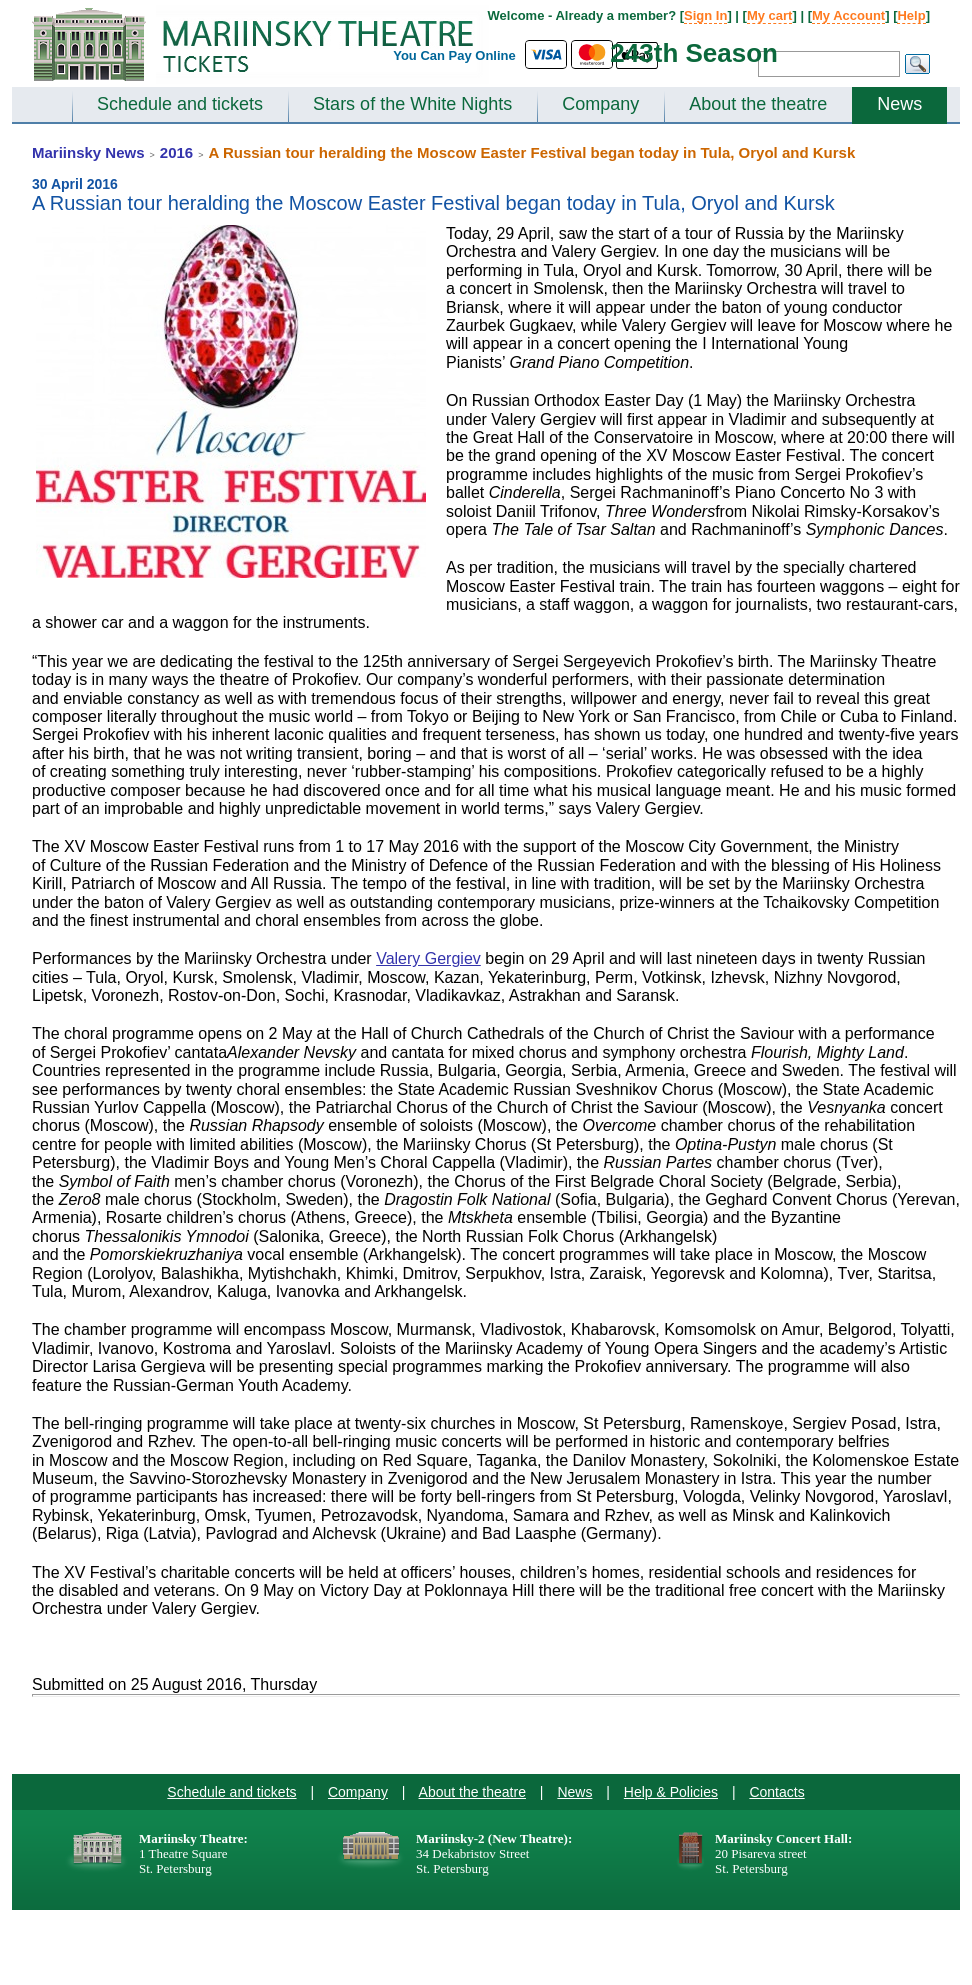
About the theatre (758, 104)
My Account (848, 15)
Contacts (776, 1792)
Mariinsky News (88, 152)
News (899, 104)
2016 (176, 152)
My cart (770, 15)
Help (911, 15)
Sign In (705, 15)
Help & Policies (671, 1792)
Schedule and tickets (180, 104)
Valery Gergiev (428, 958)
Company (600, 104)
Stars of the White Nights (412, 104)
